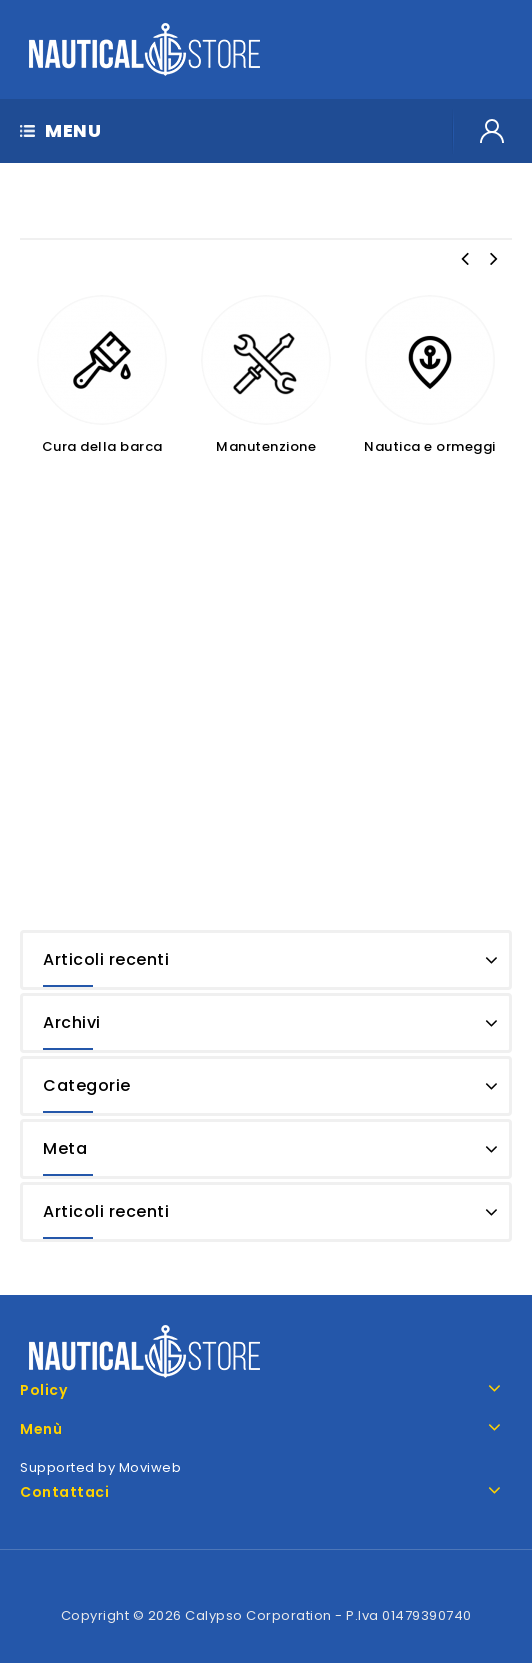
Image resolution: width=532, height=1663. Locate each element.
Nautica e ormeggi (430, 446)
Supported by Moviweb (100, 1467)
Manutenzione (266, 446)
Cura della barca (102, 446)
